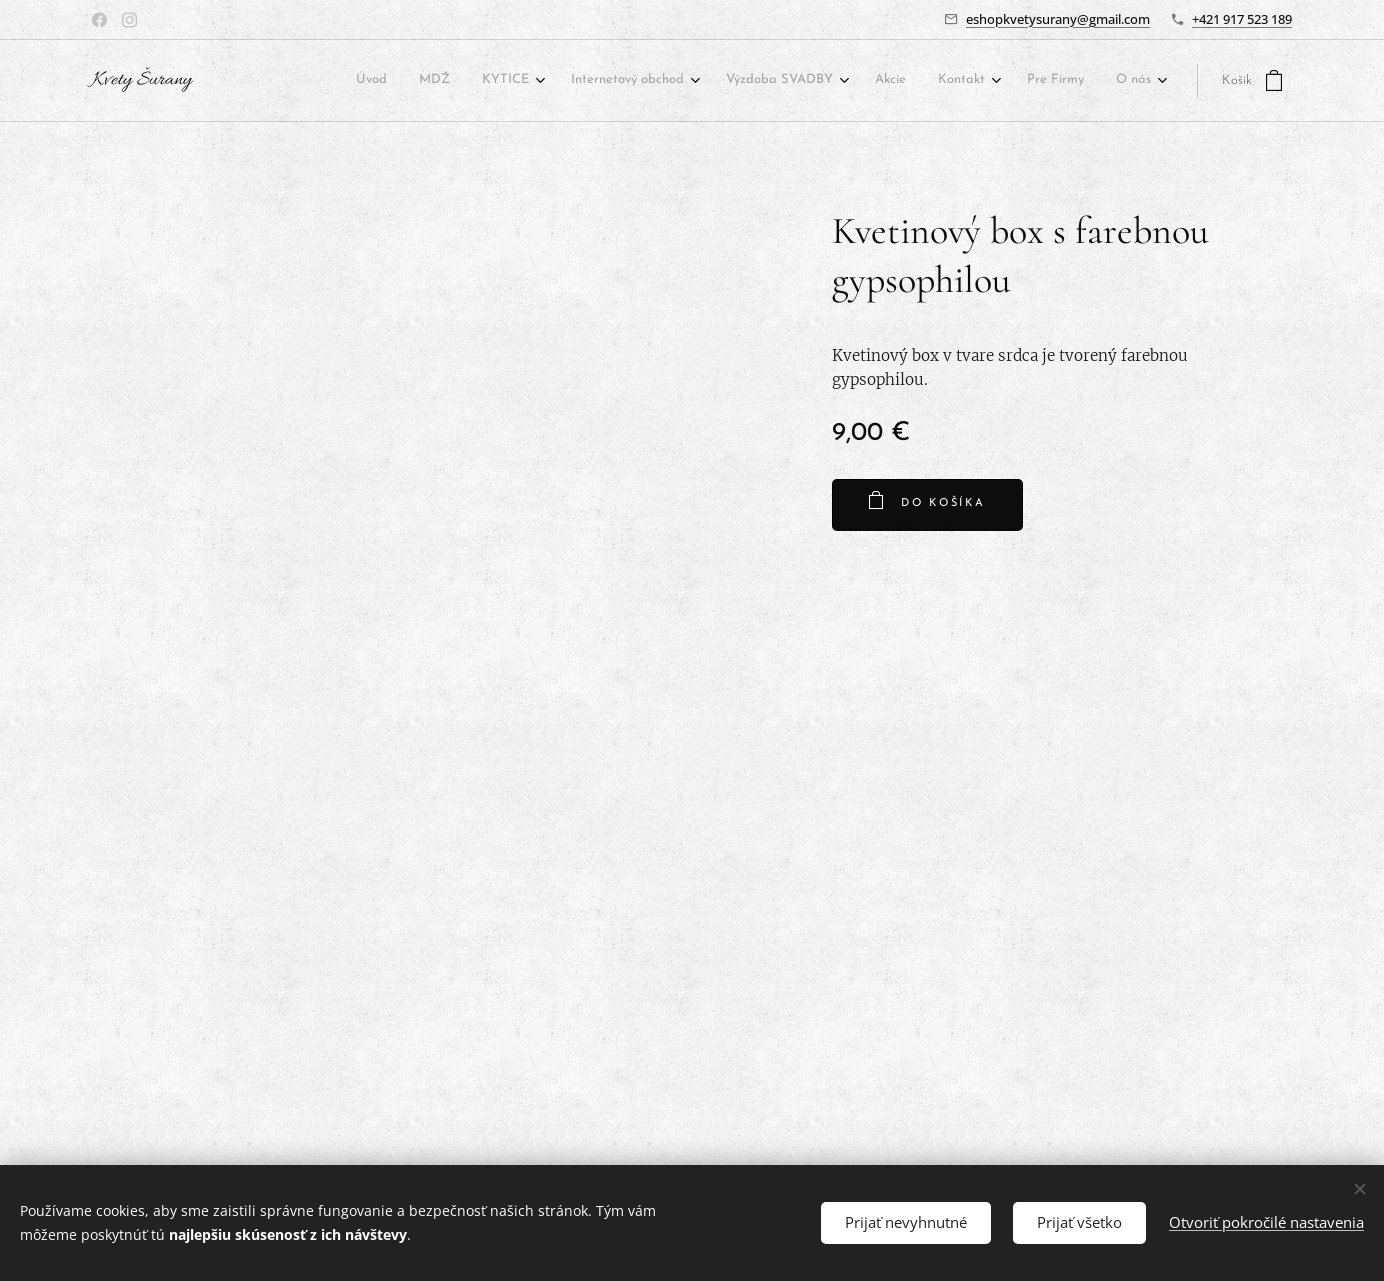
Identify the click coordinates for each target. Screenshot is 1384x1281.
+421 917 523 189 (1242, 19)
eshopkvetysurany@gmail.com (1058, 19)
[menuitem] (399, 81)
